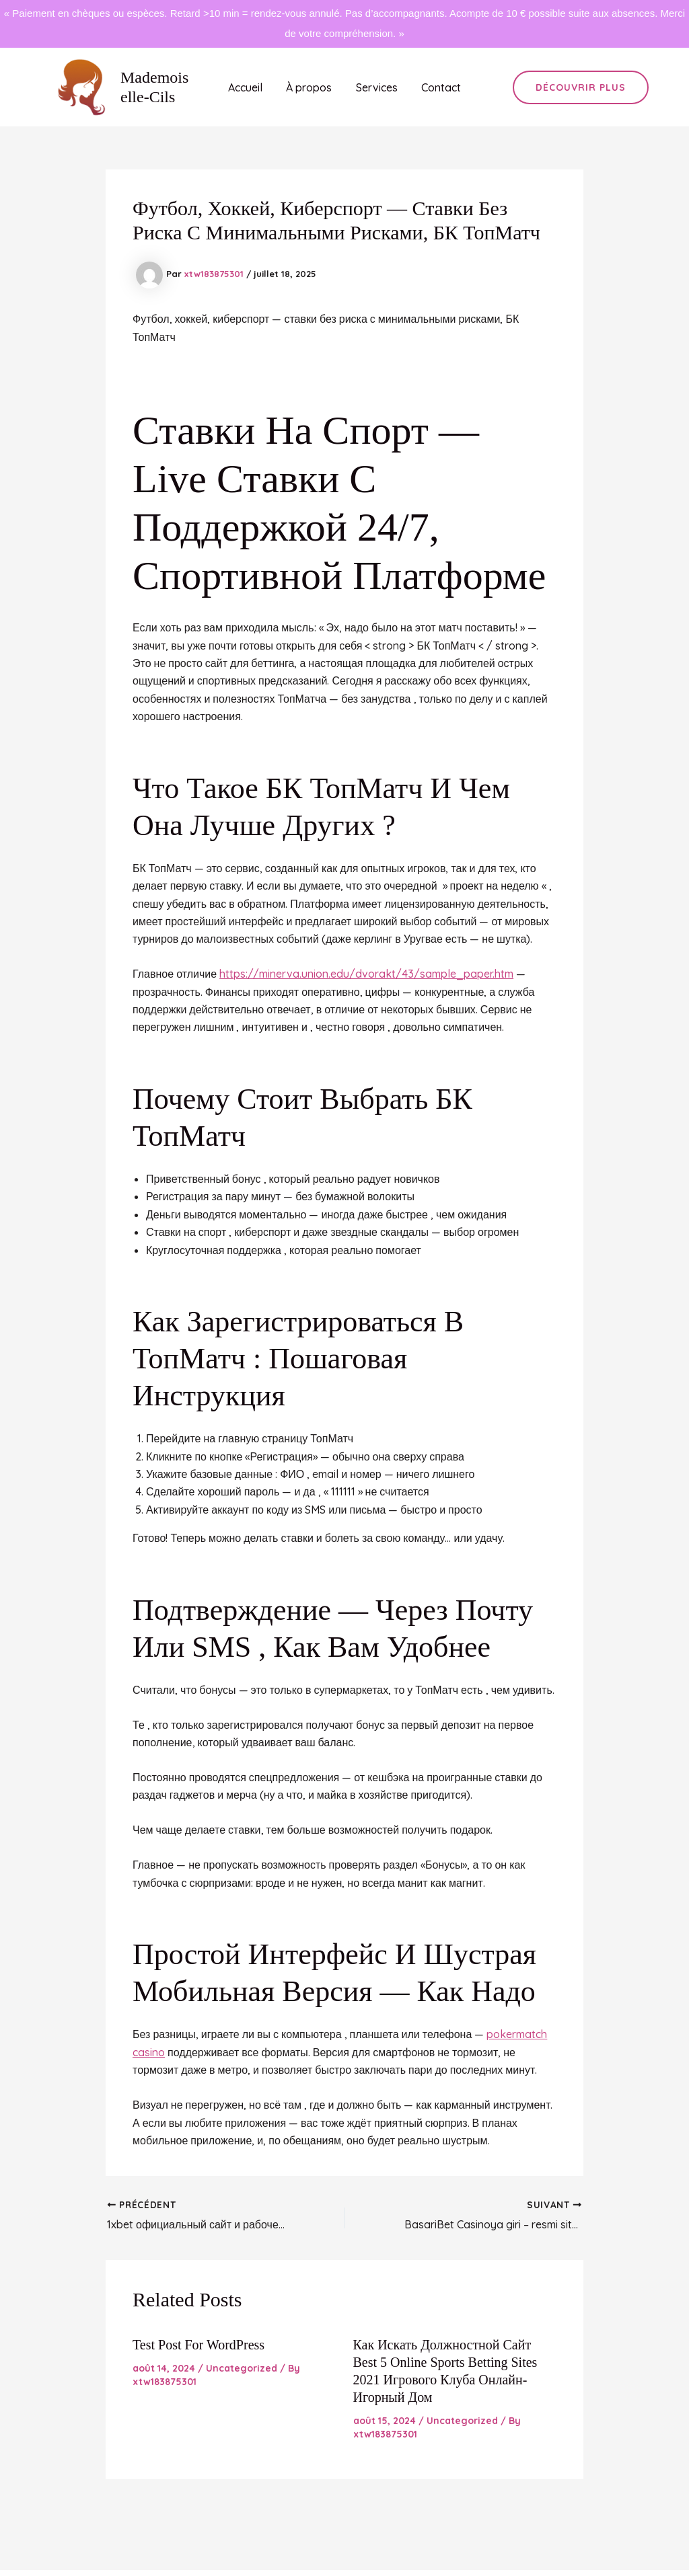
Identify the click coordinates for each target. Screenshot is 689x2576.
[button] (581, 87)
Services (375, 87)
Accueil (248, 87)
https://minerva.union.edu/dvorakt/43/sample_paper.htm (366, 973)
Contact (438, 87)
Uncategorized (241, 2368)
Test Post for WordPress (198, 2344)
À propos (310, 87)
